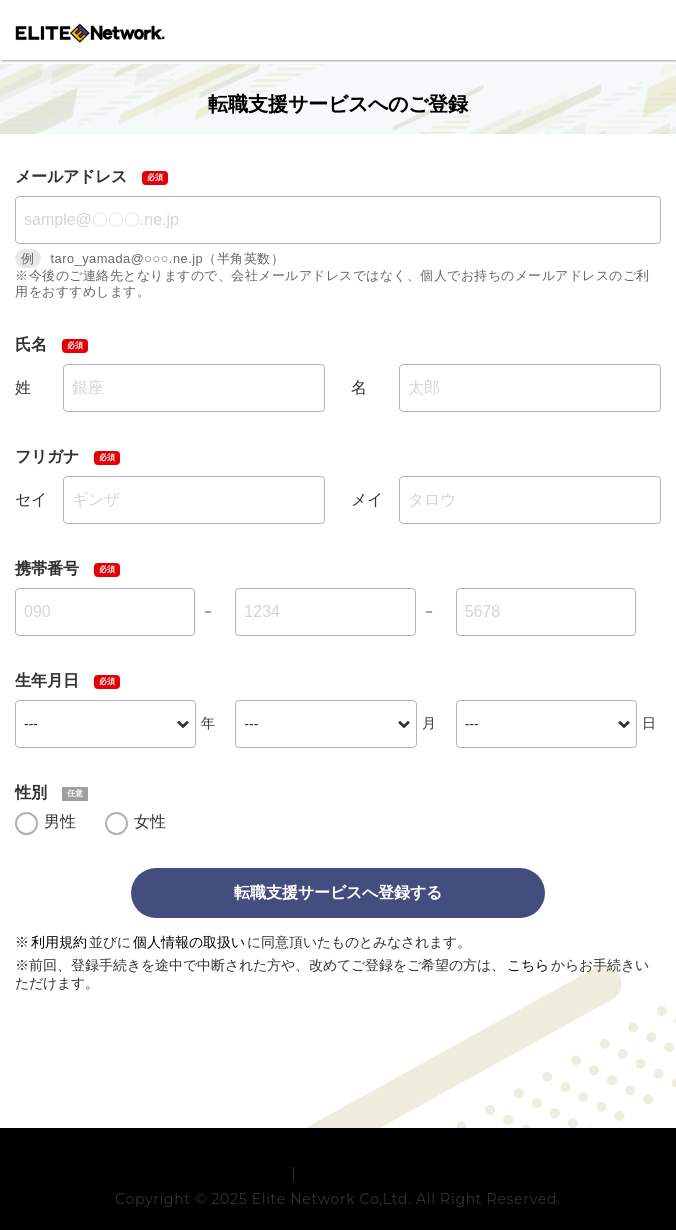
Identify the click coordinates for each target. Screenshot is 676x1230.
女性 (150, 821)
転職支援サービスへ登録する (338, 892)
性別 (31, 792)
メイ (367, 499)
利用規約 (59, 942)
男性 (60, 821)
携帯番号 (47, 568)
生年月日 (47, 680)
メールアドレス (71, 176)
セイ (31, 499)
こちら (528, 965)
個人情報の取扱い (189, 942)
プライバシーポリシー (374, 1202)
